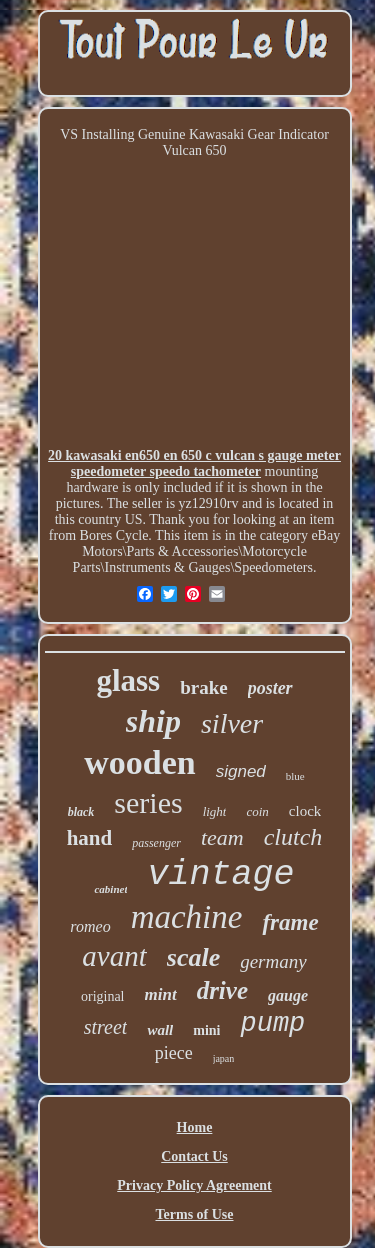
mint (161, 994)
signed (241, 771)
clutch (293, 837)
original (103, 996)
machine (187, 917)
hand (90, 838)
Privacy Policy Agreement (194, 1185)
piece (174, 1053)
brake (204, 687)
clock (305, 811)
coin (257, 811)
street (106, 1027)
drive (222, 990)
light (215, 811)
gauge (288, 995)
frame (290, 922)
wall (160, 1030)
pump (272, 1024)
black (81, 812)
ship (153, 721)
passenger (156, 843)
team (222, 837)
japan (224, 1058)
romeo (90, 926)
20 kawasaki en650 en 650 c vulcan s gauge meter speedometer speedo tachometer (194, 463)
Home (195, 1127)
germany (273, 961)
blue (295, 776)
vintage (220, 875)
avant (114, 956)
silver (232, 723)
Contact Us (194, 1156)
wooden (139, 762)
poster (270, 688)
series (148, 802)
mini (206, 1030)
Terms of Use (194, 1214)
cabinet (110, 889)
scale (193, 957)
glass (128, 680)
